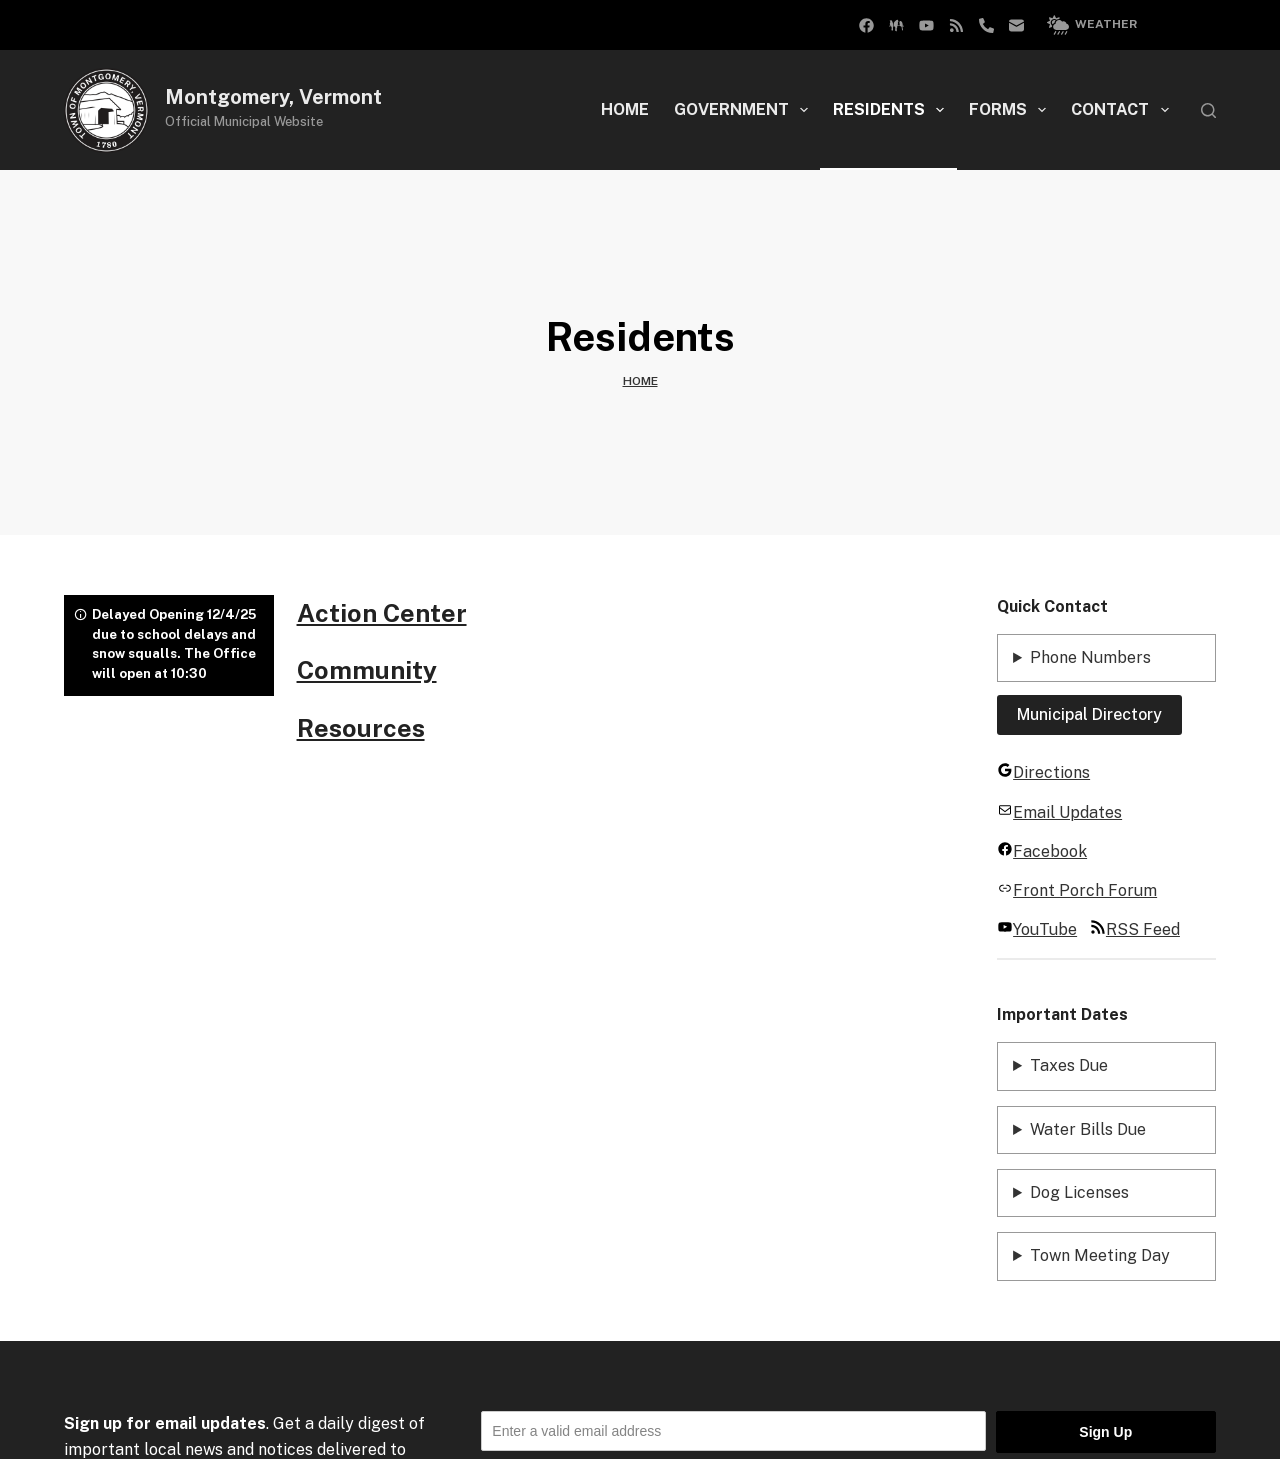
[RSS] (956, 25)
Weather (1092, 25)
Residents (892, 110)
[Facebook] (896, 25)
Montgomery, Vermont (273, 97)
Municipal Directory (1089, 714)
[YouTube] (926, 25)
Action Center (382, 613)
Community (367, 670)
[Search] (1208, 110)
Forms (1011, 110)
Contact (1123, 110)
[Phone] (986, 25)
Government (745, 110)
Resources (361, 728)
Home (625, 109)
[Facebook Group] (866, 25)
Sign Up (1105, 1432)
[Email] (1016, 25)
